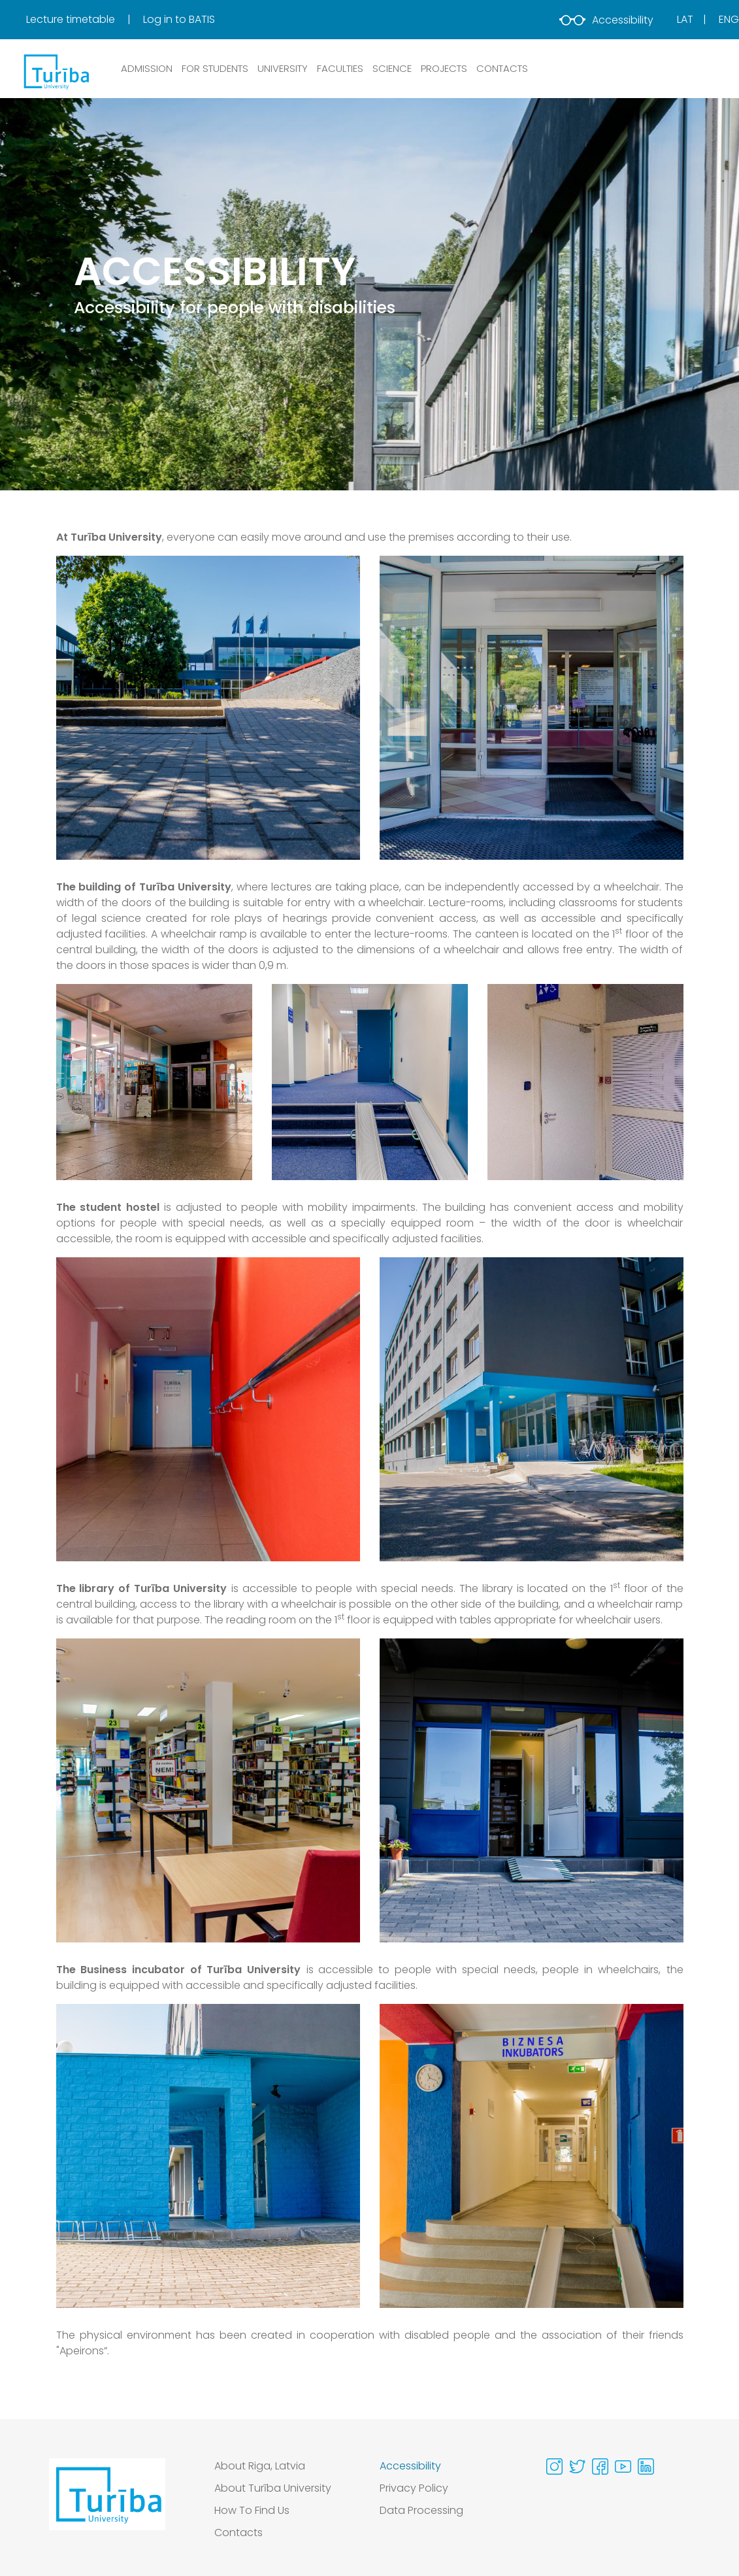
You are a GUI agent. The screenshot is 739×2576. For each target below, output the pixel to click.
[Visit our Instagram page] (554, 2466)
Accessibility (606, 19)
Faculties (340, 68)
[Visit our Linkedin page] (646, 2466)
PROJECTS (444, 68)
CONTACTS (502, 68)
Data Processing (421, 2510)
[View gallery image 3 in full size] (585, 1081)
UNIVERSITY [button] (282, 68)
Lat (685, 19)
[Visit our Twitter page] (577, 2466)
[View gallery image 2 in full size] (531, 707)
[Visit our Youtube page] (623, 2466)
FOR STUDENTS (215, 68)
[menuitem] (83, 19)
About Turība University (272, 2488)
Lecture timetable (72, 19)
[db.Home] (55, 71)
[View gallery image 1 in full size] (208, 707)
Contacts (238, 2532)
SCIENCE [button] (392, 68)
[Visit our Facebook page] (600, 2466)
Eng (729, 19)
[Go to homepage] (107, 2502)
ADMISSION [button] (146, 68)
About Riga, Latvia (259, 2465)
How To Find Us (251, 2510)
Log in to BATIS (179, 19)
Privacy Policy (414, 2488)
